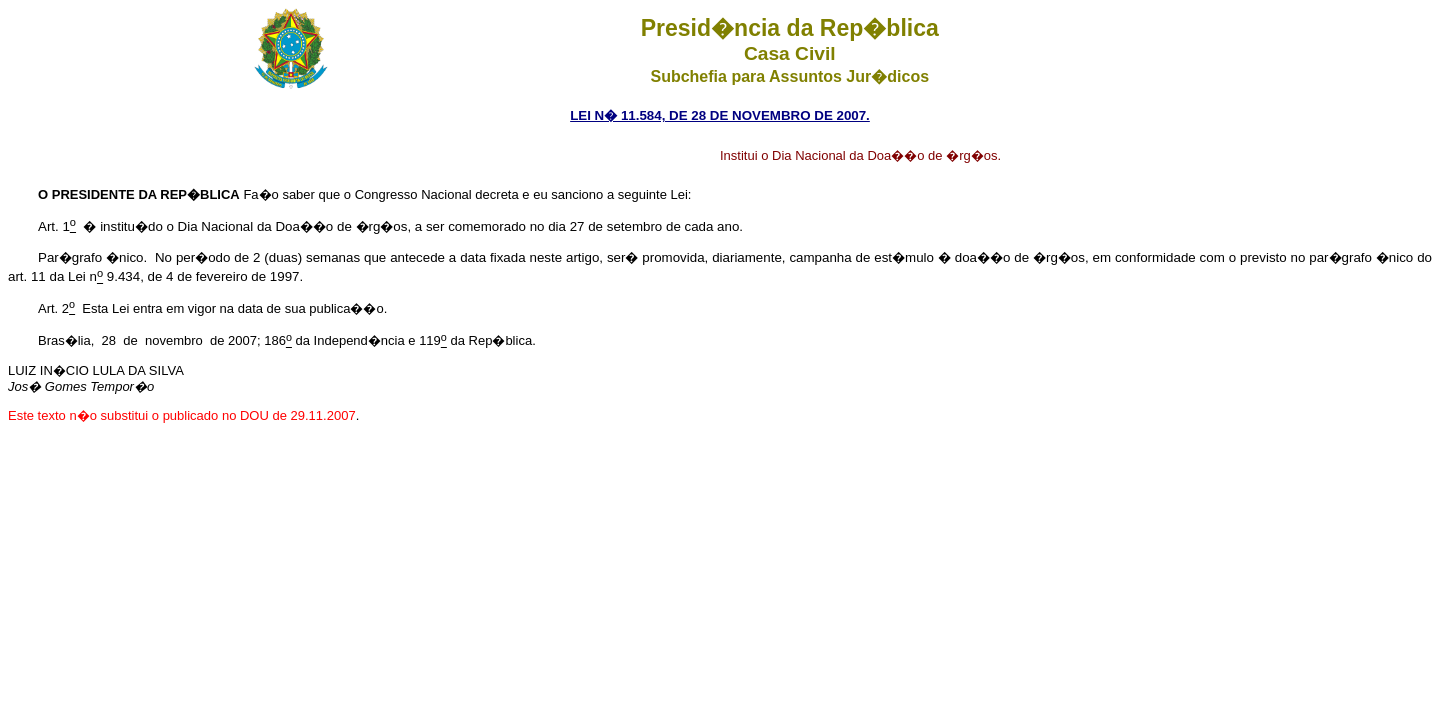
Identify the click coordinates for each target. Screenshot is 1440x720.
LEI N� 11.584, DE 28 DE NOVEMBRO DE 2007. (720, 115)
